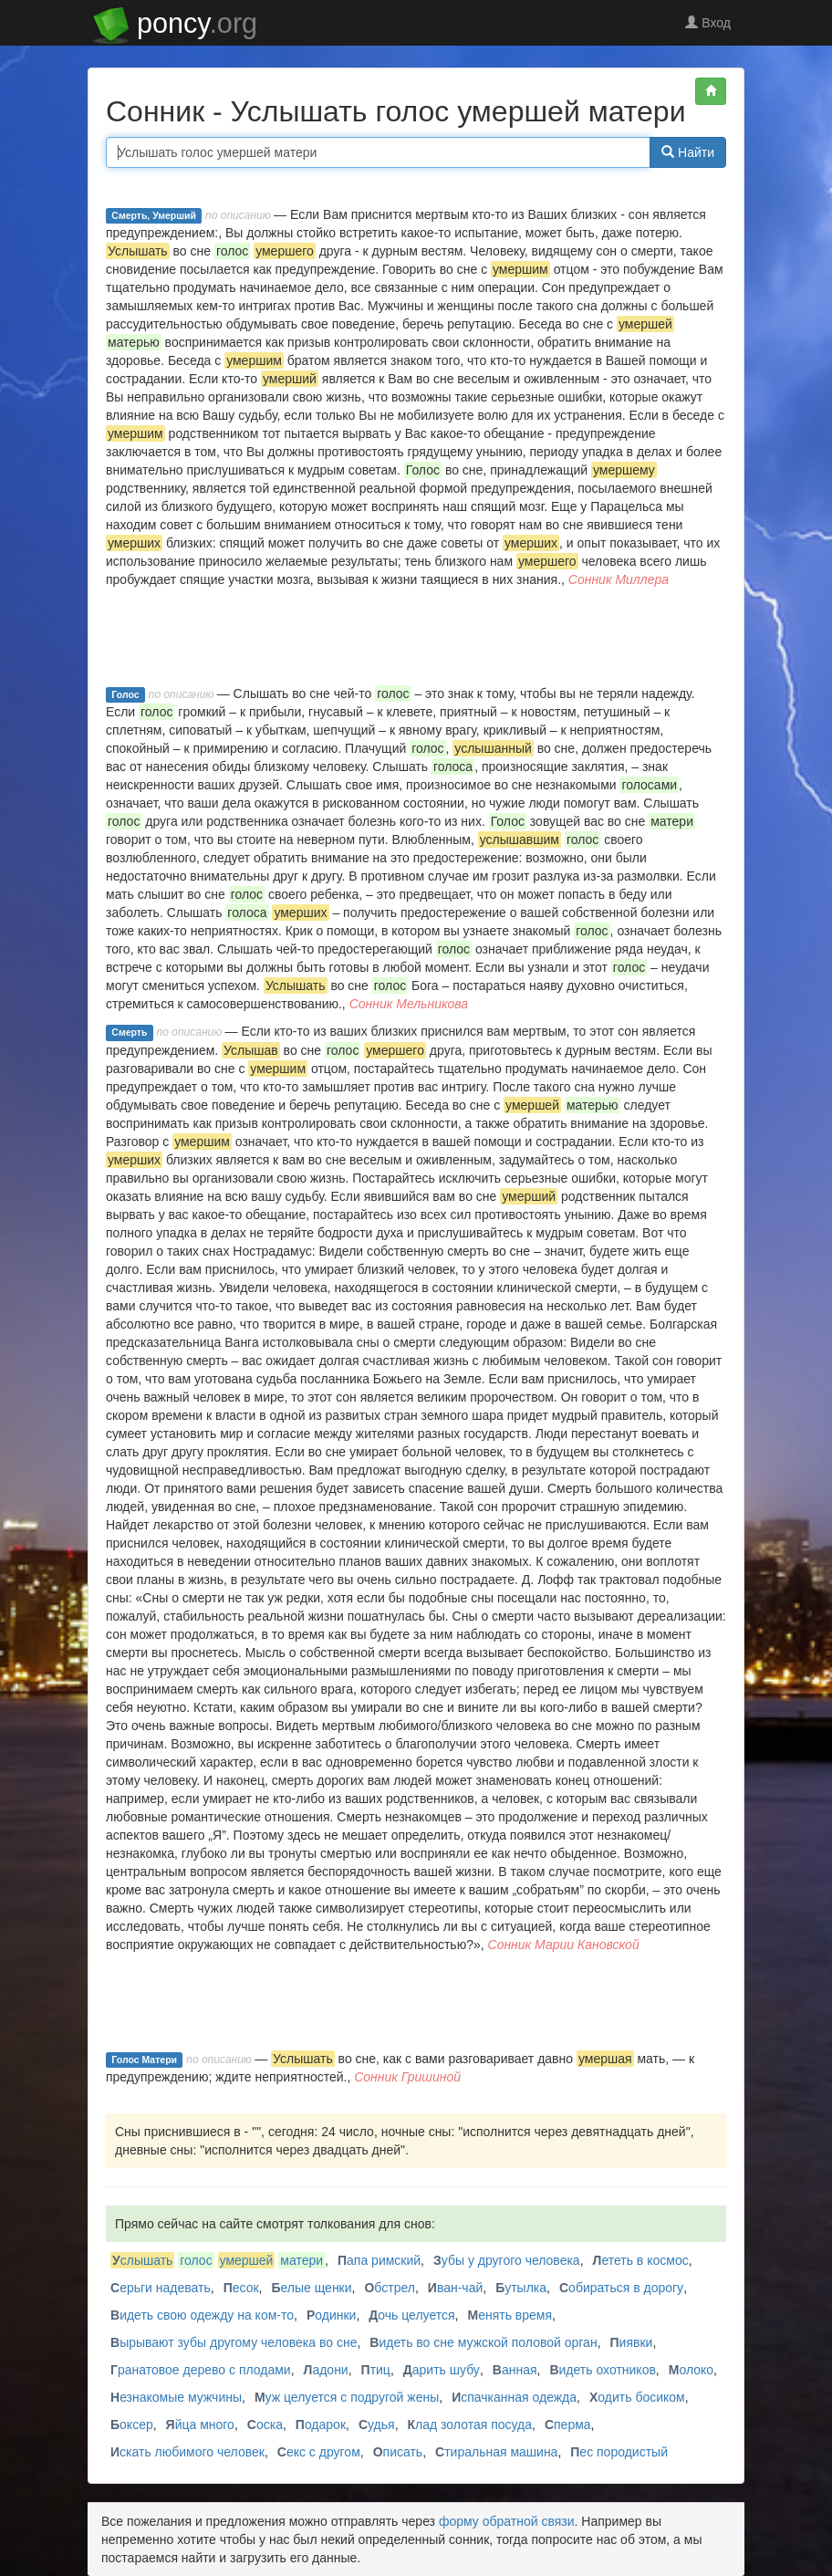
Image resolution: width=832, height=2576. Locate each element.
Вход (708, 23)
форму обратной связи (507, 2521)
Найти (687, 152)
